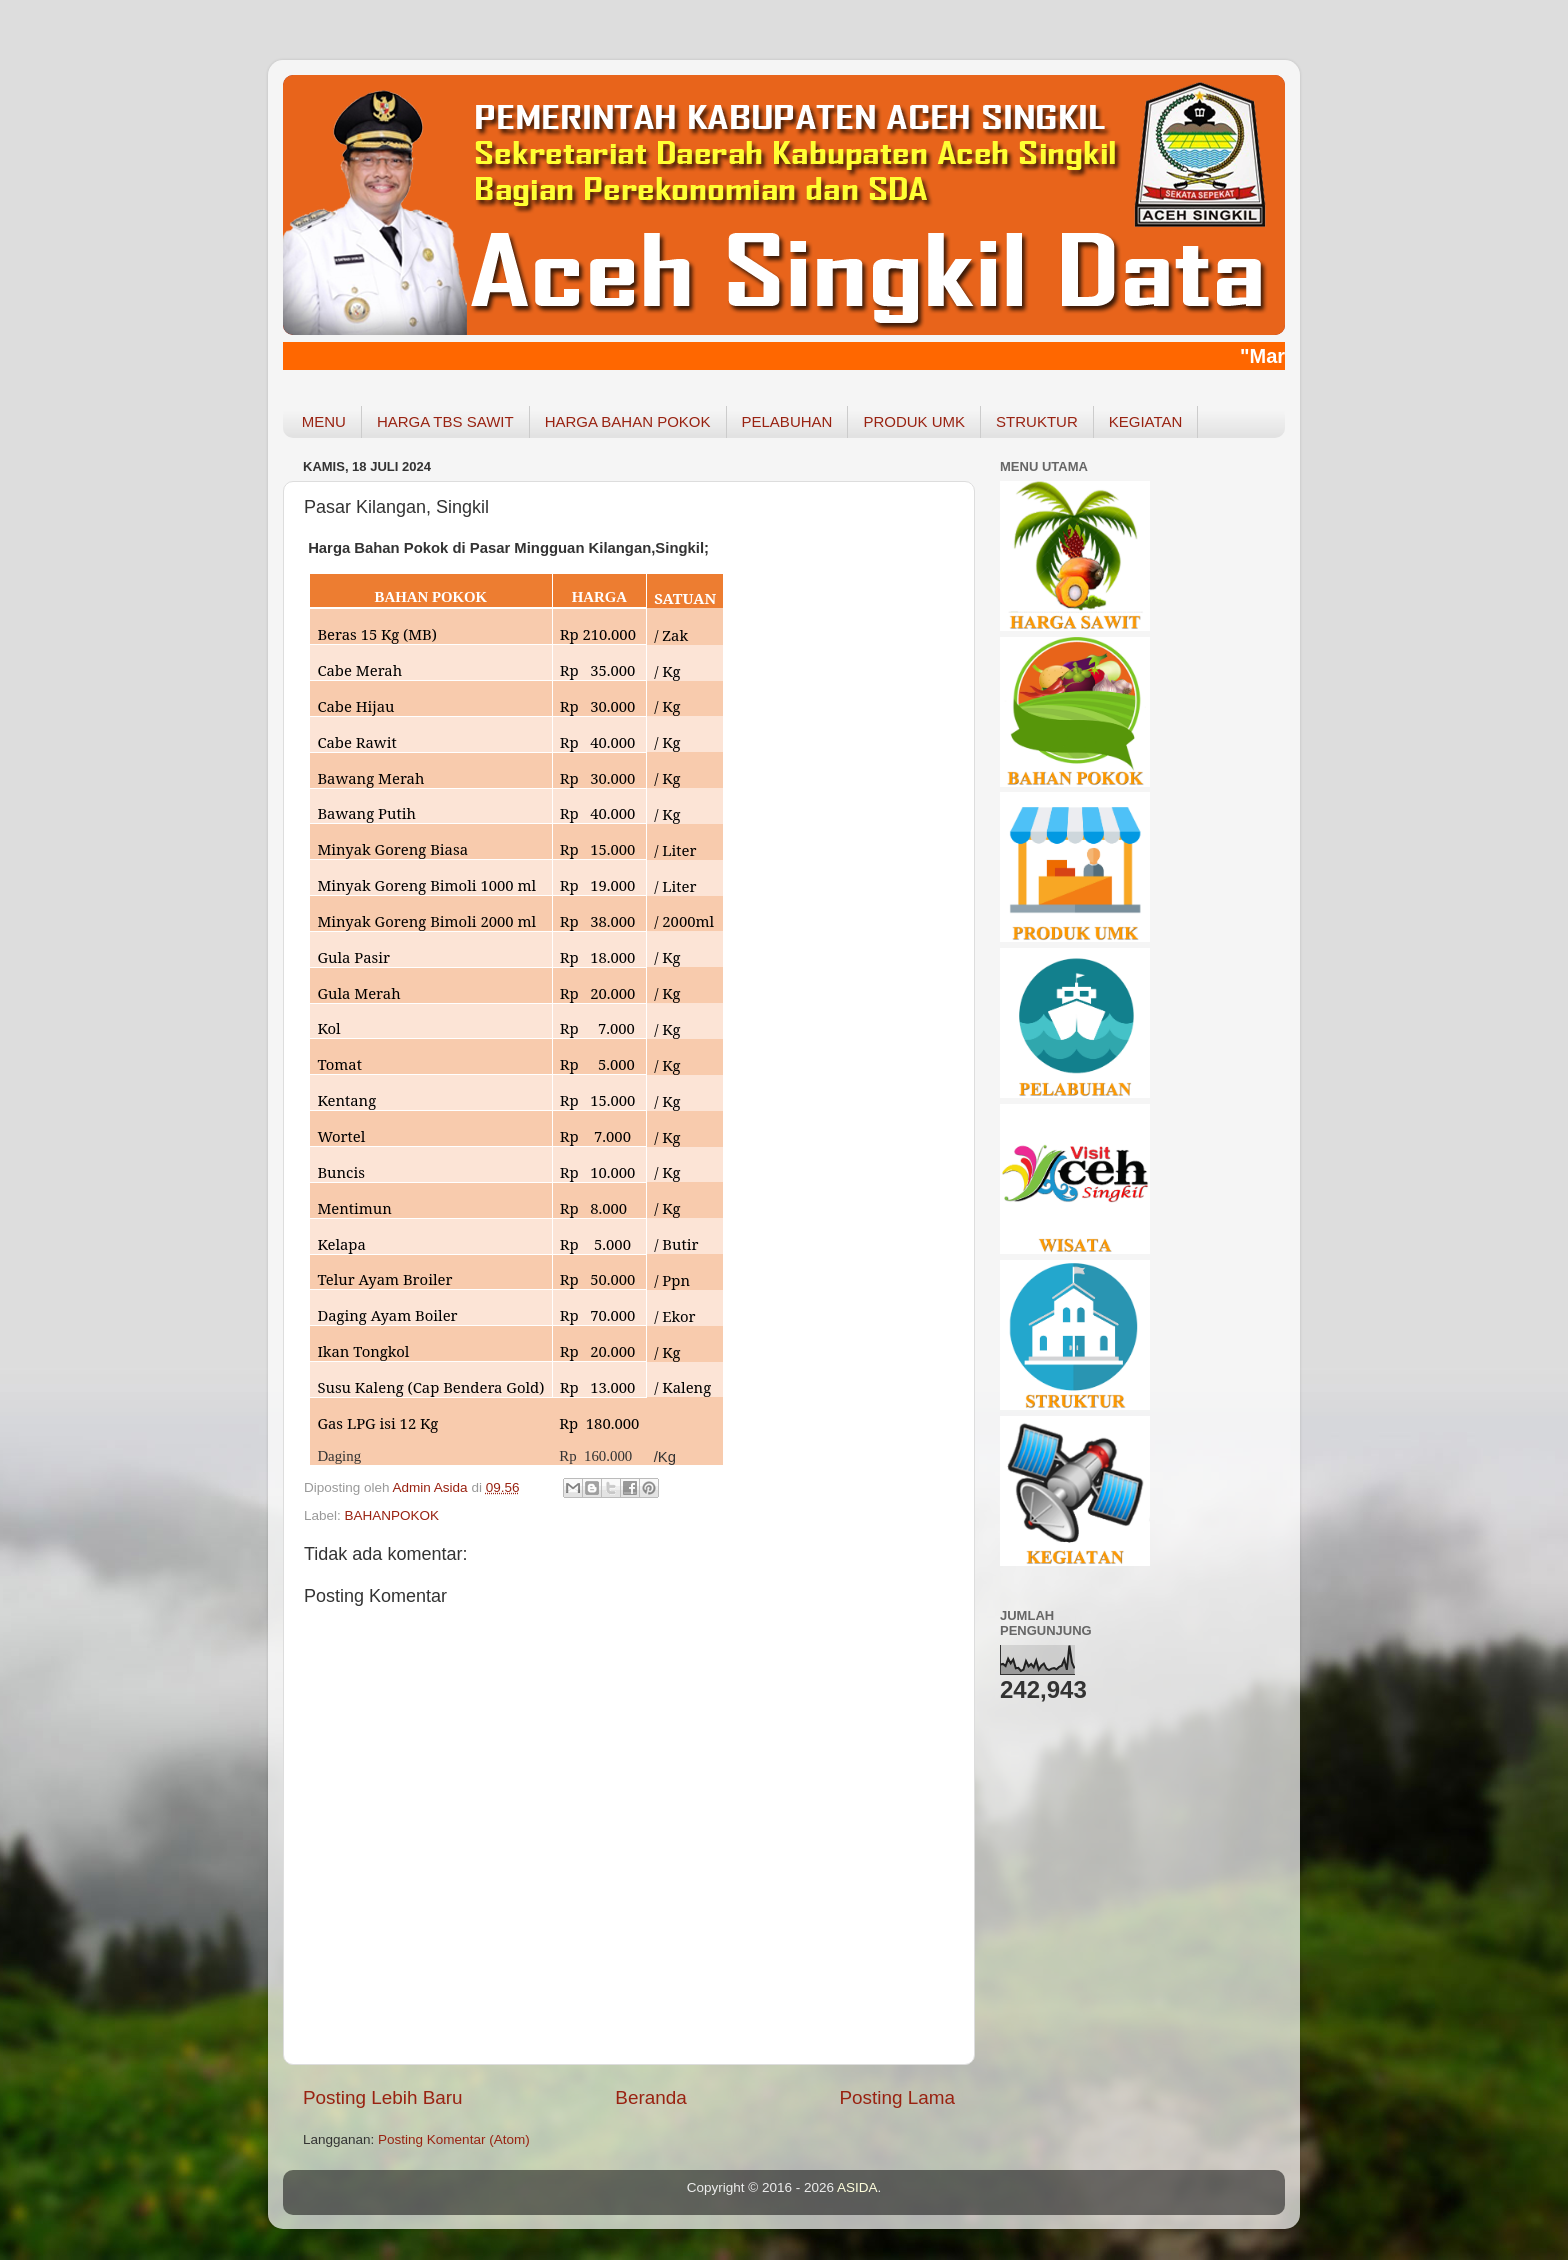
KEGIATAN (1146, 421)
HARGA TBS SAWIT (445, 421)
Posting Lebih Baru (383, 2097)
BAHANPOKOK (392, 1515)
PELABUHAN (787, 421)
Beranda (650, 2097)
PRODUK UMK (914, 421)
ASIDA (857, 2187)
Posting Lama (897, 2097)
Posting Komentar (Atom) (454, 2139)
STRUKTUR (1037, 421)
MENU (324, 421)
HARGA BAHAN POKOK (628, 421)
